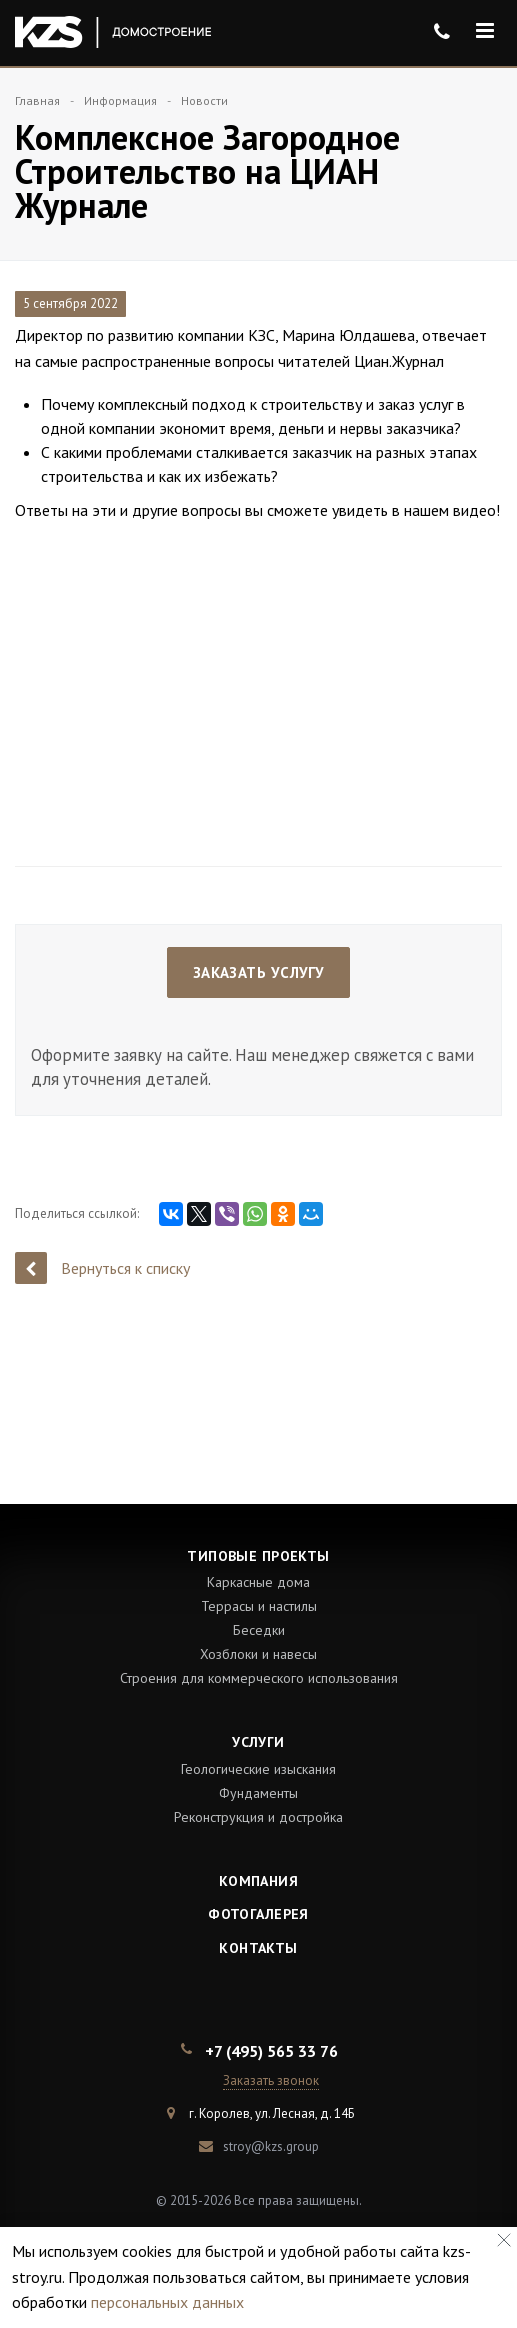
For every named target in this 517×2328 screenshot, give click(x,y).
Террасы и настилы (259, 1606)
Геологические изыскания (258, 1769)
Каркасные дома (258, 1582)
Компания (258, 1881)
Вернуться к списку (102, 1267)
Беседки (259, 1630)
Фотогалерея (258, 1914)
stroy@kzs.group (271, 2146)
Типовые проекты (258, 1556)
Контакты (258, 1948)
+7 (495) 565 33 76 (271, 2051)
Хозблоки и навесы (258, 1654)
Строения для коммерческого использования (259, 1678)
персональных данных (167, 2302)
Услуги (258, 1742)
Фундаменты (258, 1793)
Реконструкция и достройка (258, 1817)
